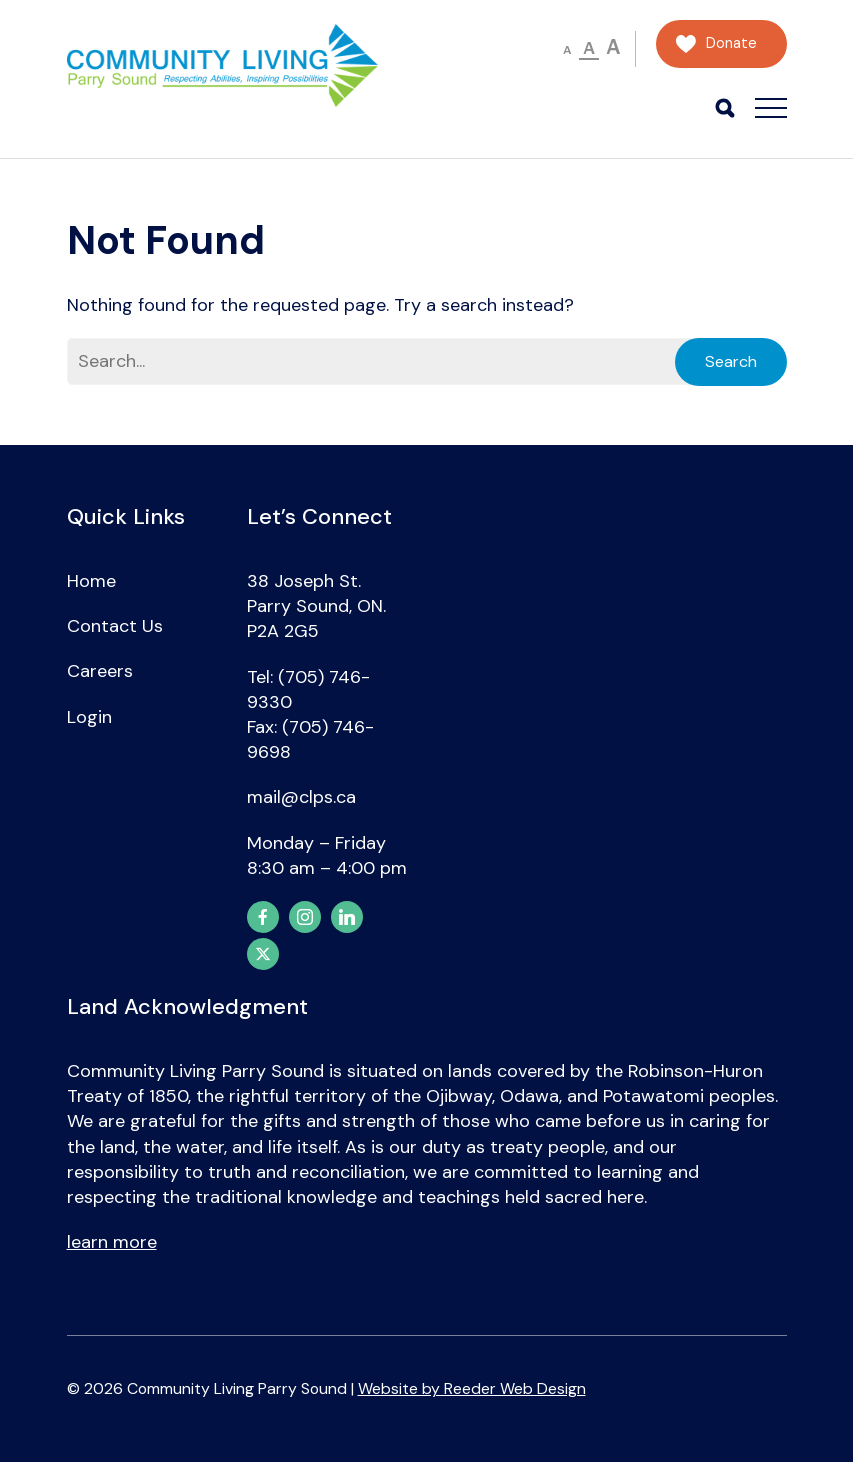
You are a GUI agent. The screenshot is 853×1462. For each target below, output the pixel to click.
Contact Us (115, 626)
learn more (112, 1242)
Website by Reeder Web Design (472, 1388)
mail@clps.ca (301, 797)
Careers (100, 671)
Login (89, 717)
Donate (731, 43)
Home (91, 581)
